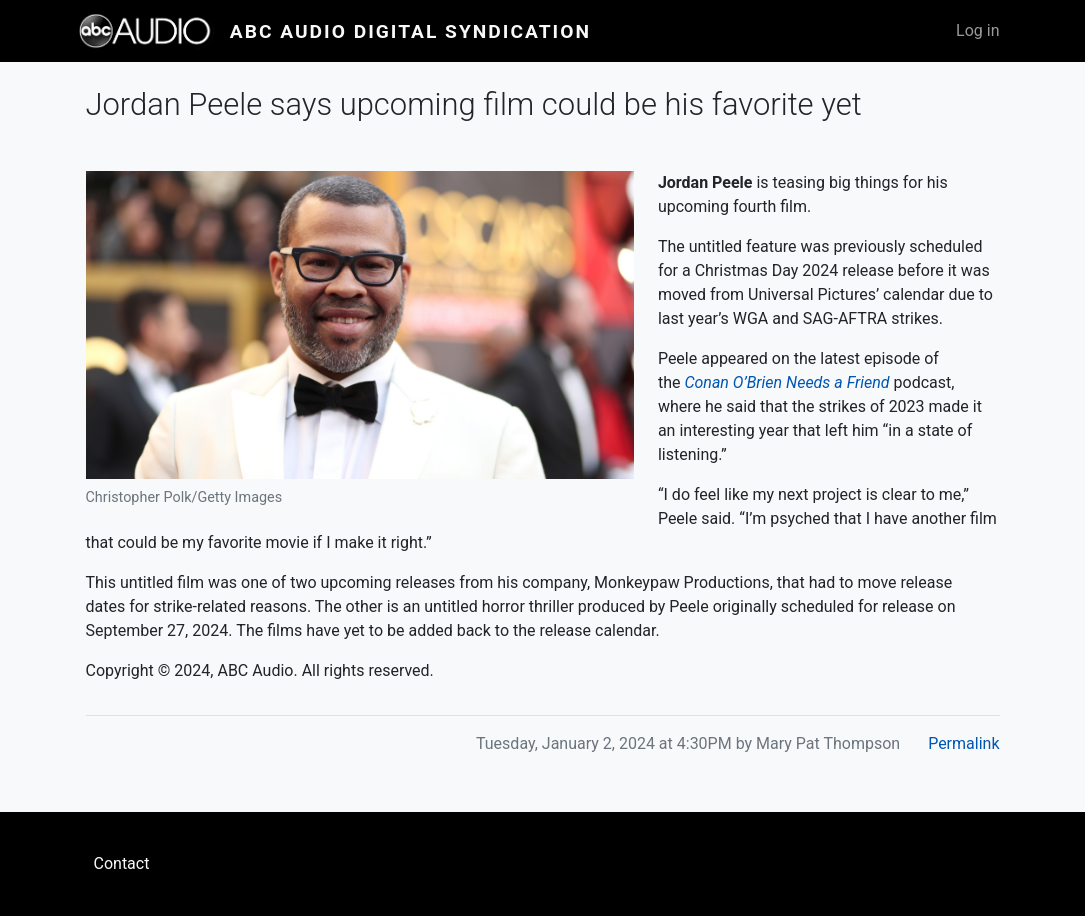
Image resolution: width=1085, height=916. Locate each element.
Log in (977, 30)
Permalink (963, 743)
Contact (122, 863)
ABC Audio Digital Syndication (410, 31)
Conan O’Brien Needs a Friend (786, 382)
